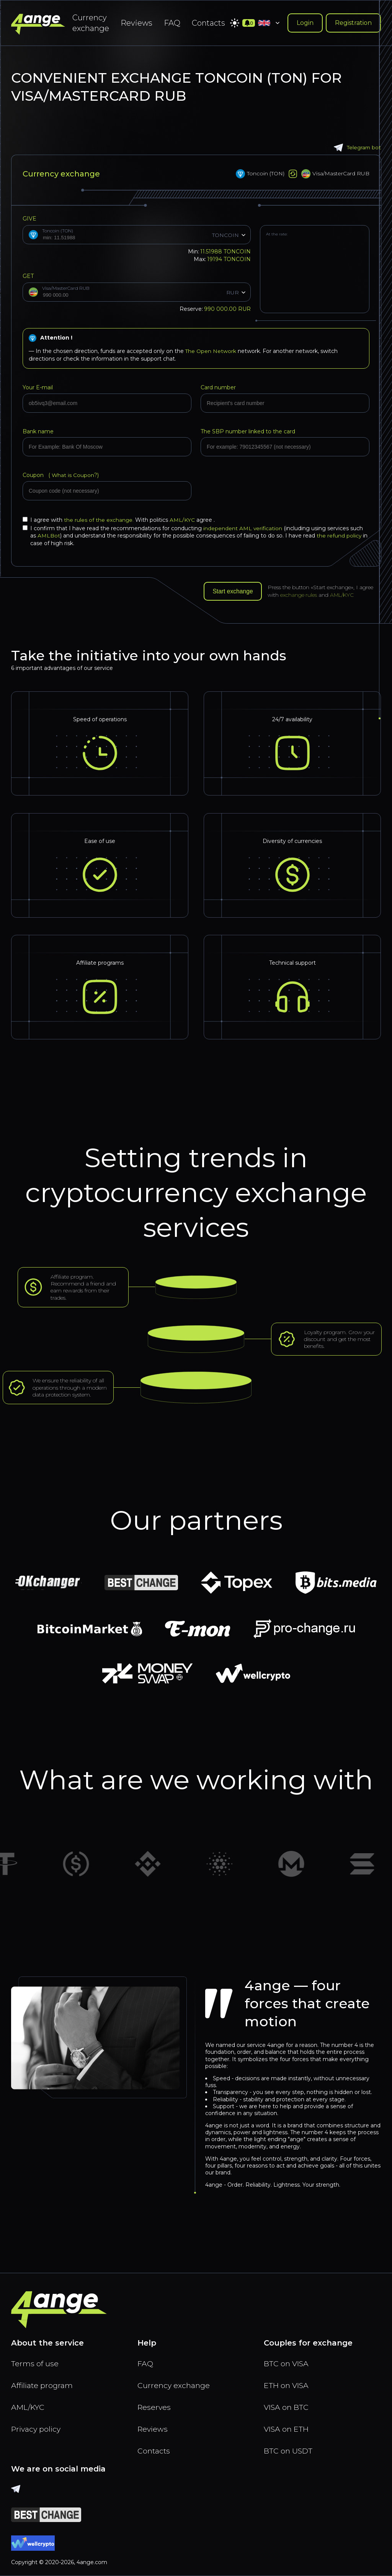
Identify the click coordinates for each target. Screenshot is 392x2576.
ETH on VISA (287, 2383)
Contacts (208, 23)
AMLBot (49, 535)
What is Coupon (72, 475)
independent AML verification (243, 528)
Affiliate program (42, 2383)
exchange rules (300, 594)
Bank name (38, 431)
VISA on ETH (287, 2428)
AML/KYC (183, 519)
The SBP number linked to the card (248, 431)
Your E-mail (38, 387)
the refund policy (339, 535)
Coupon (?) (61, 475)
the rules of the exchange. (100, 519)
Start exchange (233, 591)
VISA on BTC (287, 2406)
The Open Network (211, 351)
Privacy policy (37, 2428)
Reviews (136, 23)
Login (305, 22)
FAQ (172, 23)
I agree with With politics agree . (119, 519)
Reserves (154, 2406)
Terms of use (35, 2361)
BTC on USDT (289, 2450)
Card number (218, 387)
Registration (353, 22)
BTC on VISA (287, 2361)
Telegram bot (356, 147)
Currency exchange (90, 23)
